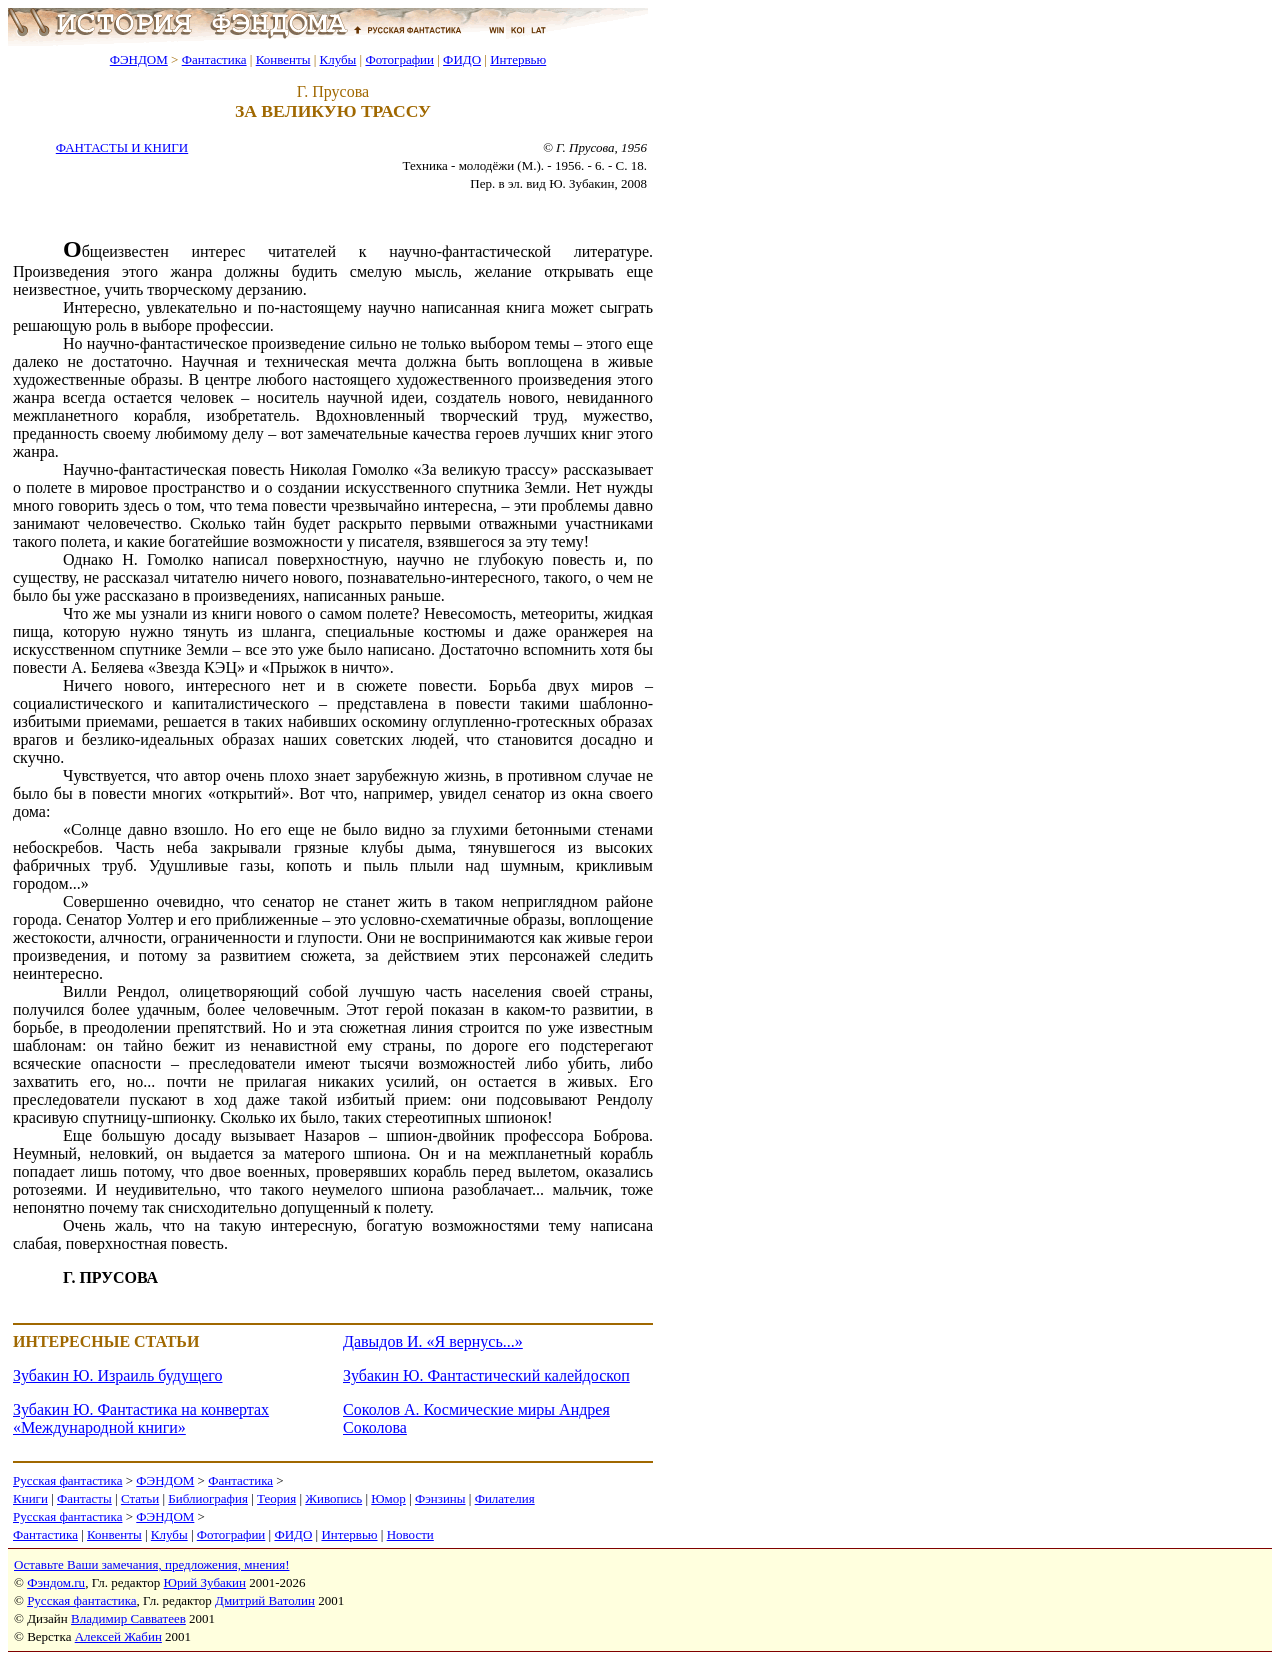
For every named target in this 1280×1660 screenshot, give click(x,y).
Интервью (518, 59)
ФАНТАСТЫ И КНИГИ (122, 147)
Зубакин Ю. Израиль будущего (117, 1375)
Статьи (140, 1498)
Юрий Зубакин (205, 1582)
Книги (30, 1498)
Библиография (208, 1498)
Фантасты (84, 1498)
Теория (276, 1498)
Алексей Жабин (118, 1636)
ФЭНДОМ (139, 59)
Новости (410, 1534)
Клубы (337, 59)
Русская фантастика (67, 1480)
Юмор (388, 1498)
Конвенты (283, 59)
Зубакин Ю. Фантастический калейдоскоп (486, 1375)
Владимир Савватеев (128, 1618)
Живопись (333, 1498)
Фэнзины (440, 1498)
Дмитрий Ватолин (265, 1600)
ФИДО (462, 59)
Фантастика (214, 59)
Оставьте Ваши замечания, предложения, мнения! (151, 1564)
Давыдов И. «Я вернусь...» (433, 1341)
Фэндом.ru (56, 1582)
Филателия (505, 1498)
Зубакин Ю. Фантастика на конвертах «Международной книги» (141, 1418)
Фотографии (399, 59)
